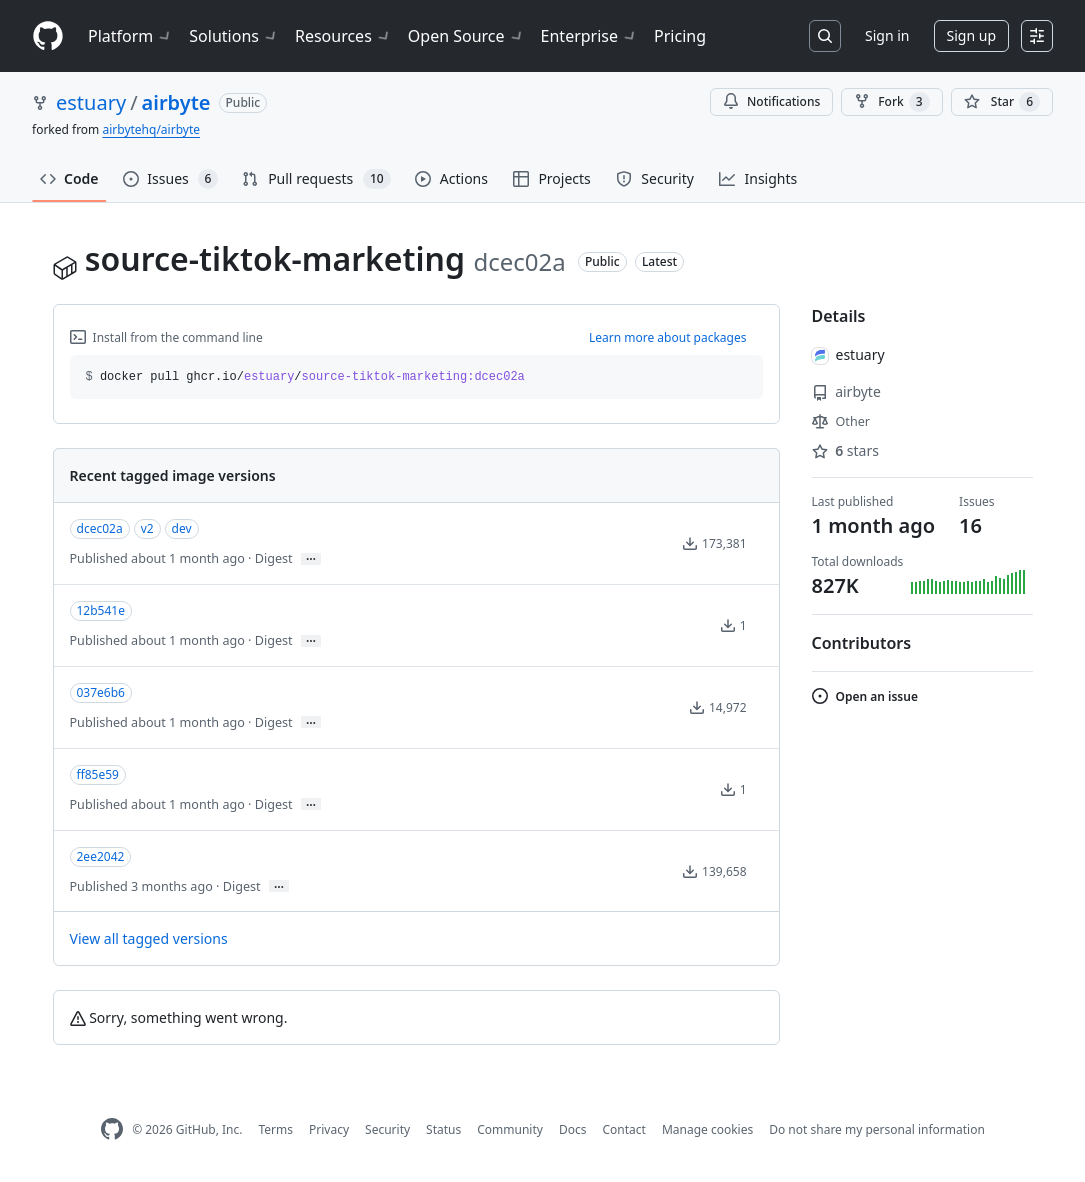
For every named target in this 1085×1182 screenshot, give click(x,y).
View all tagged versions (149, 938)
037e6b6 (101, 692)
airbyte (176, 102)
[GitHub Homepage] (112, 1129)
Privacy (329, 1129)
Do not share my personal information (877, 1129)
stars (845, 450)
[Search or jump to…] (825, 36)
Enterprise (589, 36)
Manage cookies (707, 1129)
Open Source (466, 36)
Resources (343, 36)
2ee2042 (101, 856)
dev (182, 528)
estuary (91, 102)
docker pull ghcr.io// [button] (305, 377)
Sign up (971, 35)
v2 (147, 528)
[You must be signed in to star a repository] (1002, 102)
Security (387, 1129)
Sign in (887, 35)
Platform (130, 36)
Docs (573, 1129)
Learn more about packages (668, 337)
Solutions (234, 36)
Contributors (862, 643)
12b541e (101, 610)
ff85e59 (98, 774)
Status (443, 1129)
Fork (891, 102)
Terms (275, 1129)
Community (510, 1129)
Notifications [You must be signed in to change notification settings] (771, 101)
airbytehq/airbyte (151, 129)
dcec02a (100, 528)
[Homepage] (48, 36)
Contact (623, 1129)
